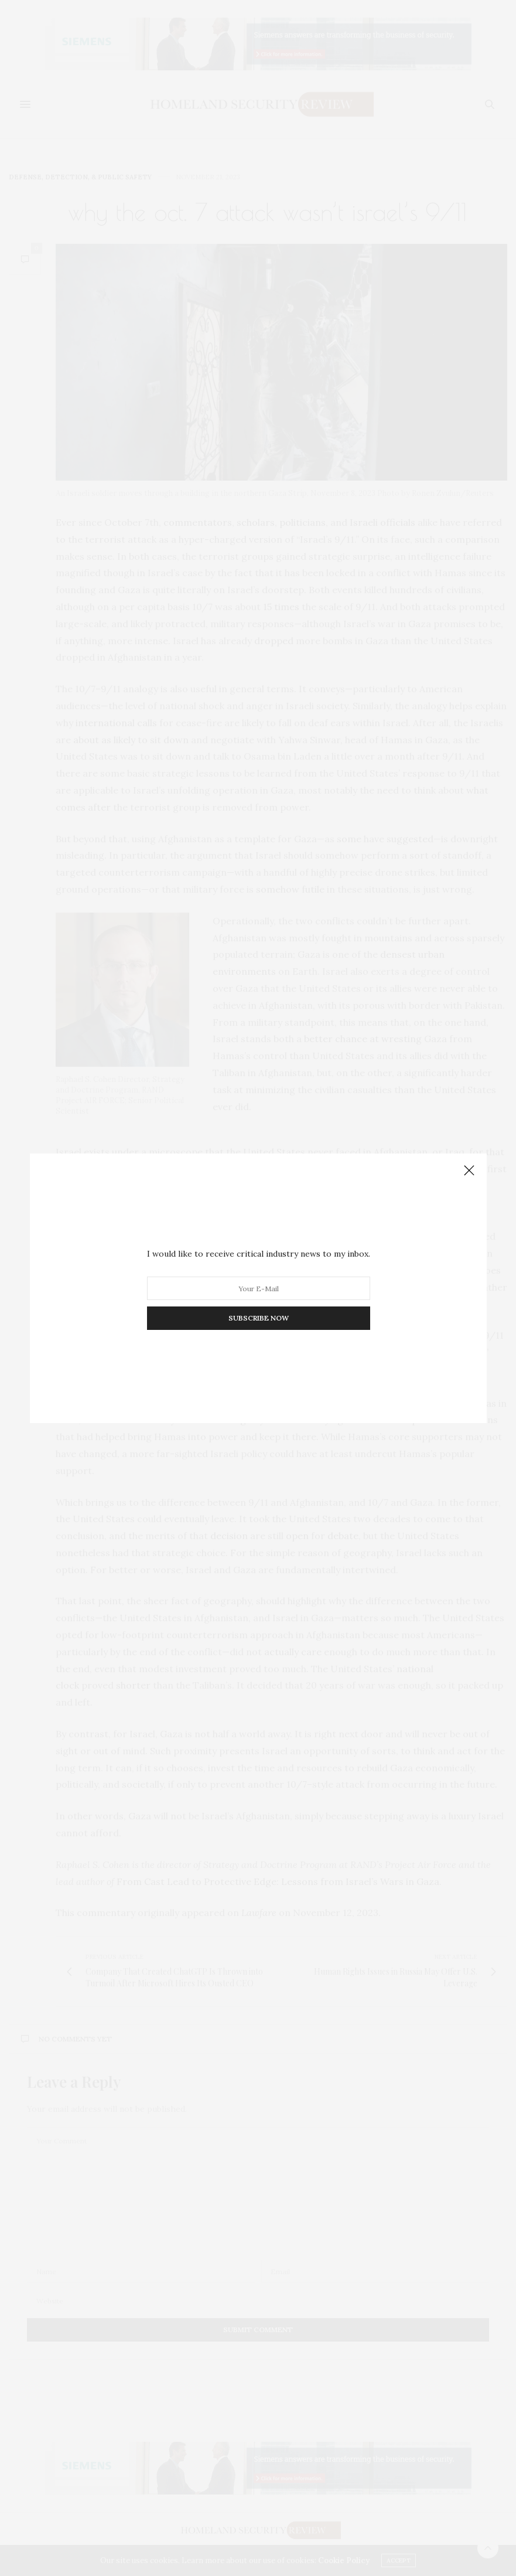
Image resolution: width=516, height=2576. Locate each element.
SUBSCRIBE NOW (258, 1317)
